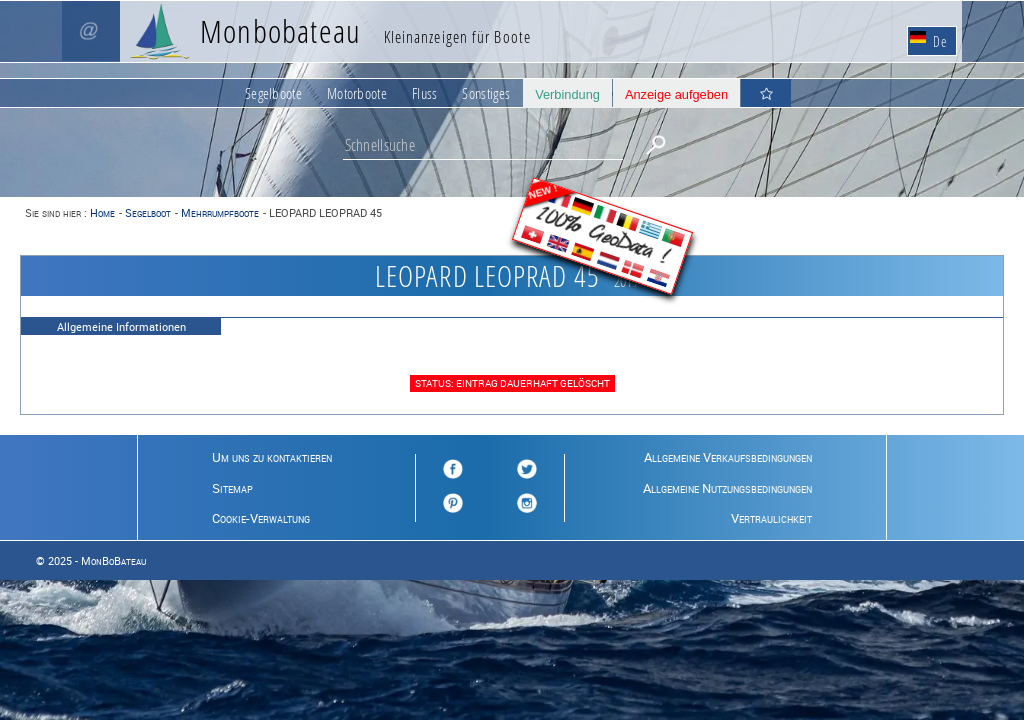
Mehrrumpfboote (220, 212)
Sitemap (232, 488)
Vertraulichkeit (771, 518)
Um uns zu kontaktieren (272, 457)
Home (102, 212)
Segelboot (148, 212)
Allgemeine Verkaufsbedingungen (728, 457)
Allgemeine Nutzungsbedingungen (727, 488)
